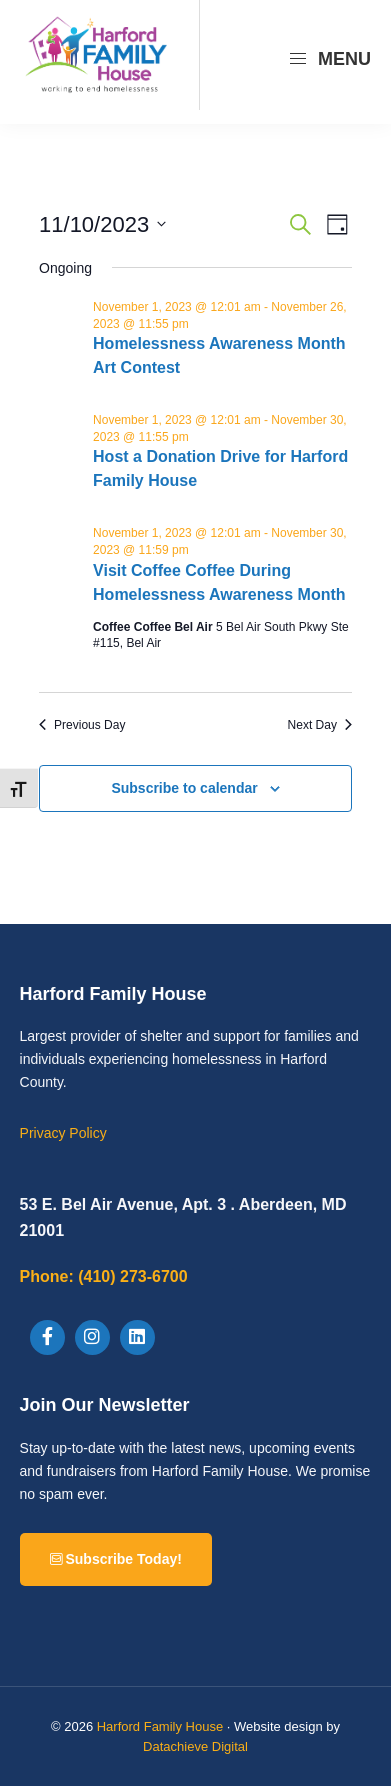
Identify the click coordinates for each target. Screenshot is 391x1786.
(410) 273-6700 (104, 1276)
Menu (329, 59)
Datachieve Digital (195, 1746)
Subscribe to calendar (184, 788)
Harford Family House (160, 1726)
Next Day (320, 725)
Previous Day (82, 725)
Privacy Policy (63, 1133)
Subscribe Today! (116, 1559)
